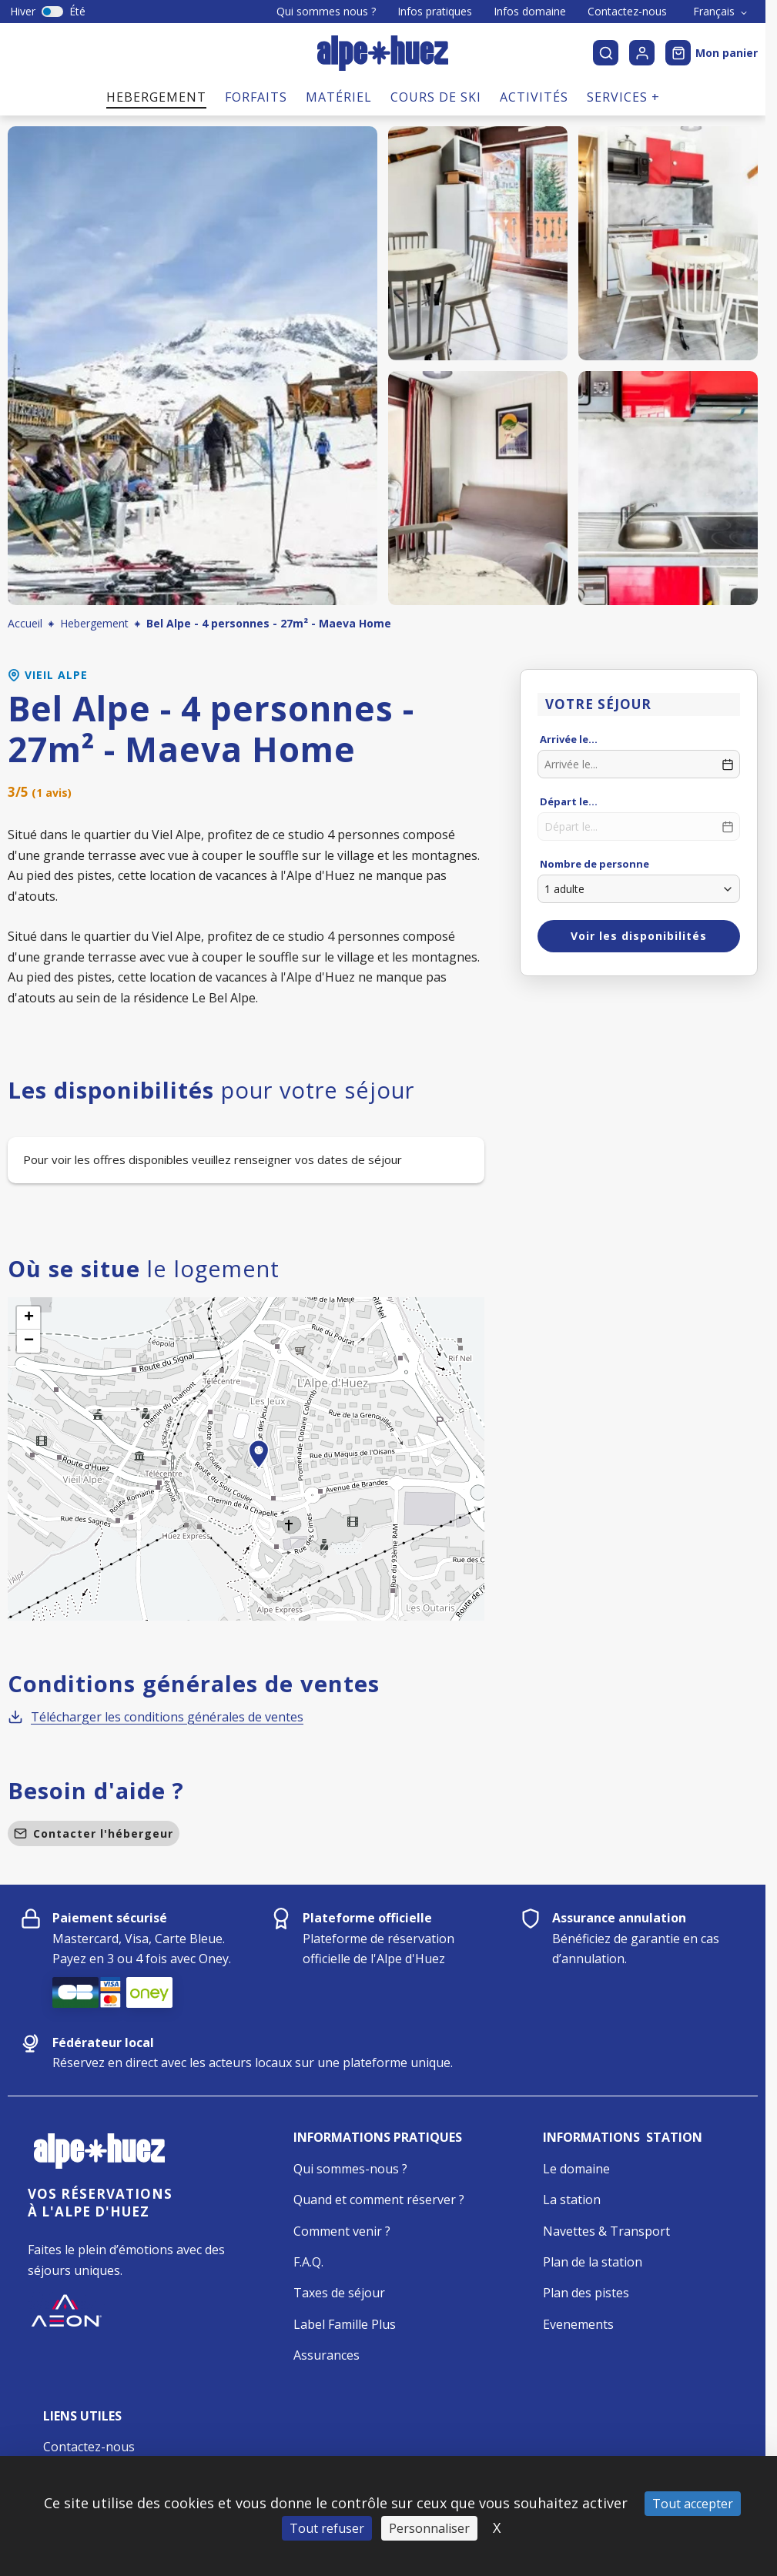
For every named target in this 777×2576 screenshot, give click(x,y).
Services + (623, 97)
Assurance (323, 2355)
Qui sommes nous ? (326, 11)
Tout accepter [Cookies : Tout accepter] (692, 2503)
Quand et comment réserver (374, 2199)
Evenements (578, 2324)
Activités (534, 97)
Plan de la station (592, 2261)
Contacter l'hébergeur (93, 1833)
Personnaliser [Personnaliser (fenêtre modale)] (429, 2528)
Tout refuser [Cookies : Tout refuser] (327, 2528)
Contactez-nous (627, 11)
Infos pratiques (434, 11)
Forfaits (256, 97)
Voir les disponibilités (639, 935)
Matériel (339, 97)
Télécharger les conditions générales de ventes (155, 1716)
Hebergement (156, 97)
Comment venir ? (341, 2231)
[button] (259, 1471)
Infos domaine (530, 11)
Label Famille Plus (344, 2324)
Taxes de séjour (339, 2292)
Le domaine (576, 2168)
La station (572, 2199)
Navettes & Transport (606, 2231)
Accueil (25, 623)
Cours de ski (435, 97)
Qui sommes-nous (346, 2168)
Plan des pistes (586, 2292)
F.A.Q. (308, 2261)
